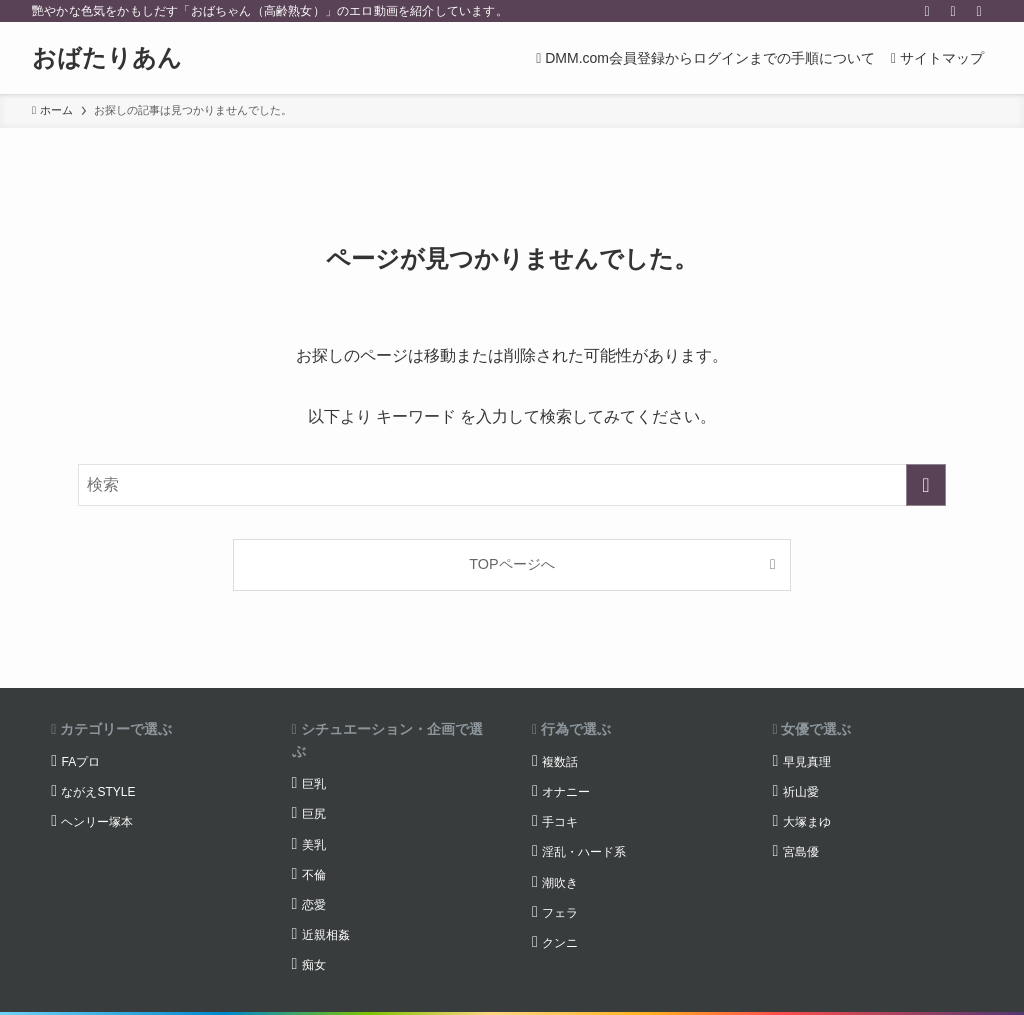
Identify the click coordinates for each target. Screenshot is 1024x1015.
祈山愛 (801, 792)
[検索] (979, 11)
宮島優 (801, 852)
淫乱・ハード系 (584, 852)
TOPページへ (511, 564)
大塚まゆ (807, 822)
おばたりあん (107, 58)
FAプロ (80, 762)
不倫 (314, 875)
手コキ (560, 822)
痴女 (314, 965)
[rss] (953, 11)
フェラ (560, 913)
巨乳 (314, 784)
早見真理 (807, 762)
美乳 (314, 845)
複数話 (560, 762)
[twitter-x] (927, 11)
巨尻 (314, 814)
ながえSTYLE (98, 792)
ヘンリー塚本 (97, 822)
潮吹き (560, 883)
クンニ (560, 943)
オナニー (566, 792)
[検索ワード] (512, 485)
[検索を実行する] (926, 485)
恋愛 (314, 905)
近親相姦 (326, 935)
